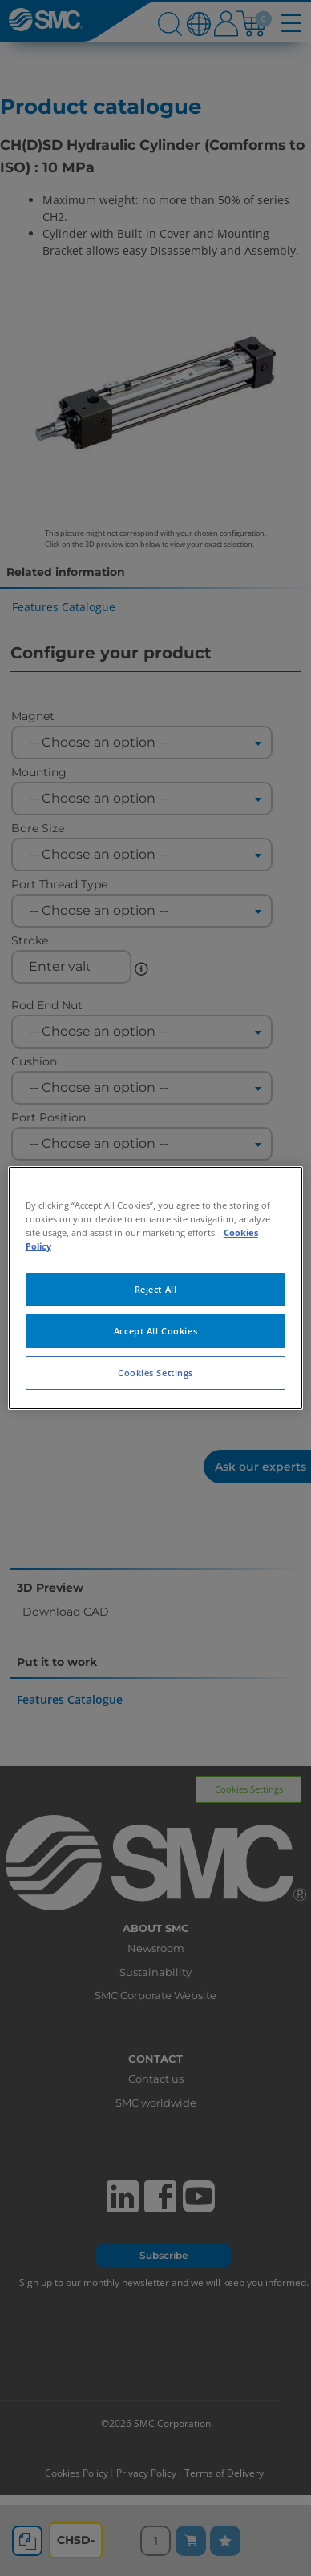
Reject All (156, 1289)
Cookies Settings (155, 1372)
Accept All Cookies (155, 1331)
